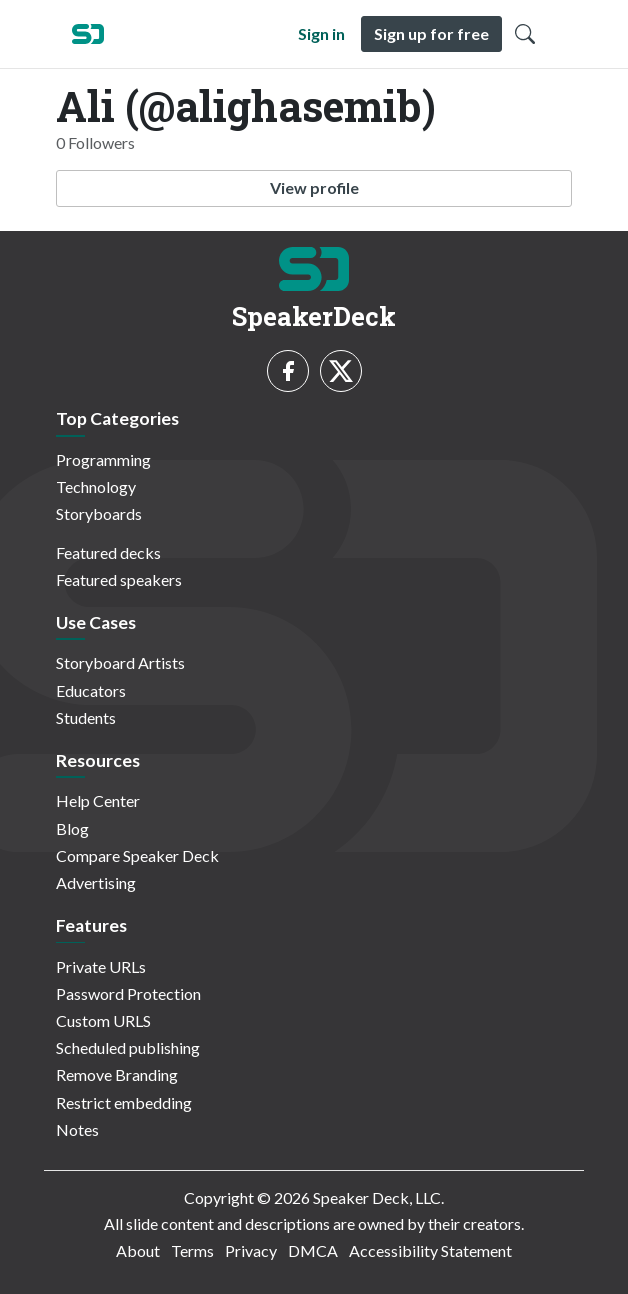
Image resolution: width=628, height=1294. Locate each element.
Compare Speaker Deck (137, 855)
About (138, 1250)
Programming (103, 459)
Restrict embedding (124, 1102)
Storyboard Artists (120, 662)
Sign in (321, 33)
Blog (72, 828)
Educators (91, 690)
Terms (192, 1250)
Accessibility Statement (430, 1250)
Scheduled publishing (128, 1047)
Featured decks (108, 552)
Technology (96, 486)
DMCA (313, 1250)
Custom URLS (103, 1020)
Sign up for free (431, 33)
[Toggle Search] (525, 34)
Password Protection (128, 993)
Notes (77, 1129)
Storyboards (99, 513)
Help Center (98, 800)
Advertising (96, 882)
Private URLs (101, 966)
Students (86, 717)
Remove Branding (117, 1074)
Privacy (251, 1250)
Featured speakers (119, 579)
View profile (314, 187)
